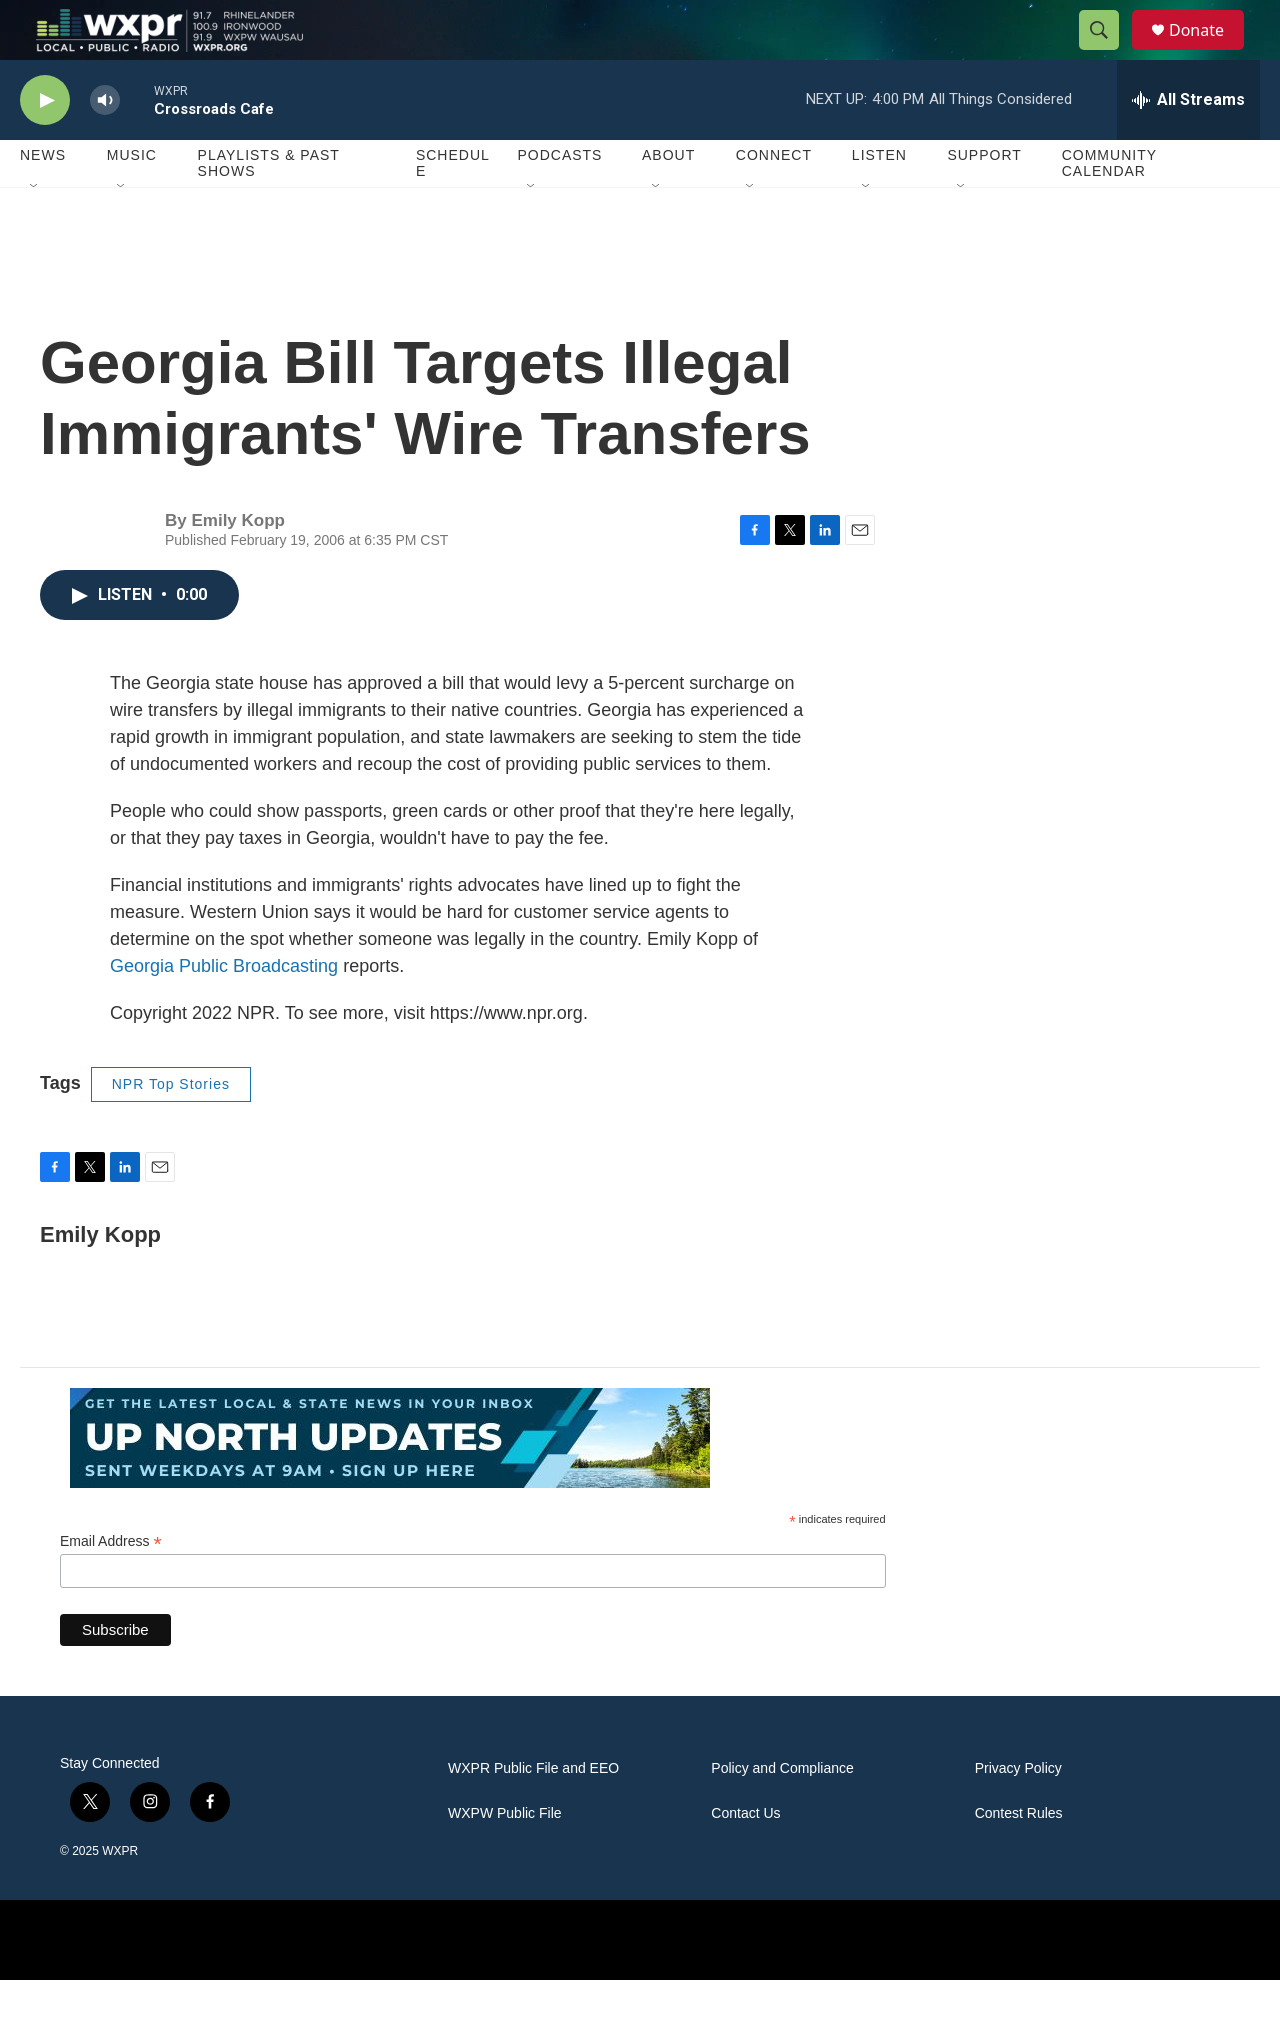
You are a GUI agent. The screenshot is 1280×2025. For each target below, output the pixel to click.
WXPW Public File (505, 1858)
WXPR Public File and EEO (533, 1813)
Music (132, 200)
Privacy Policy (1018, 1813)
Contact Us (745, 1858)
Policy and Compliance (782, 1813)
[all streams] (1188, 145)
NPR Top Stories (171, 1129)
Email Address (111, 1586)
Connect (774, 200)
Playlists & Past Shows (269, 208)
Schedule (453, 208)
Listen (879, 200)
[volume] (105, 145)
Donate (1209, 52)
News (43, 200)
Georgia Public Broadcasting (224, 1011)
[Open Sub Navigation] (35, 232)
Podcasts (559, 200)
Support (984, 200)
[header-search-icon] (1108, 53)
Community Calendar (1109, 208)
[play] (45, 145)
